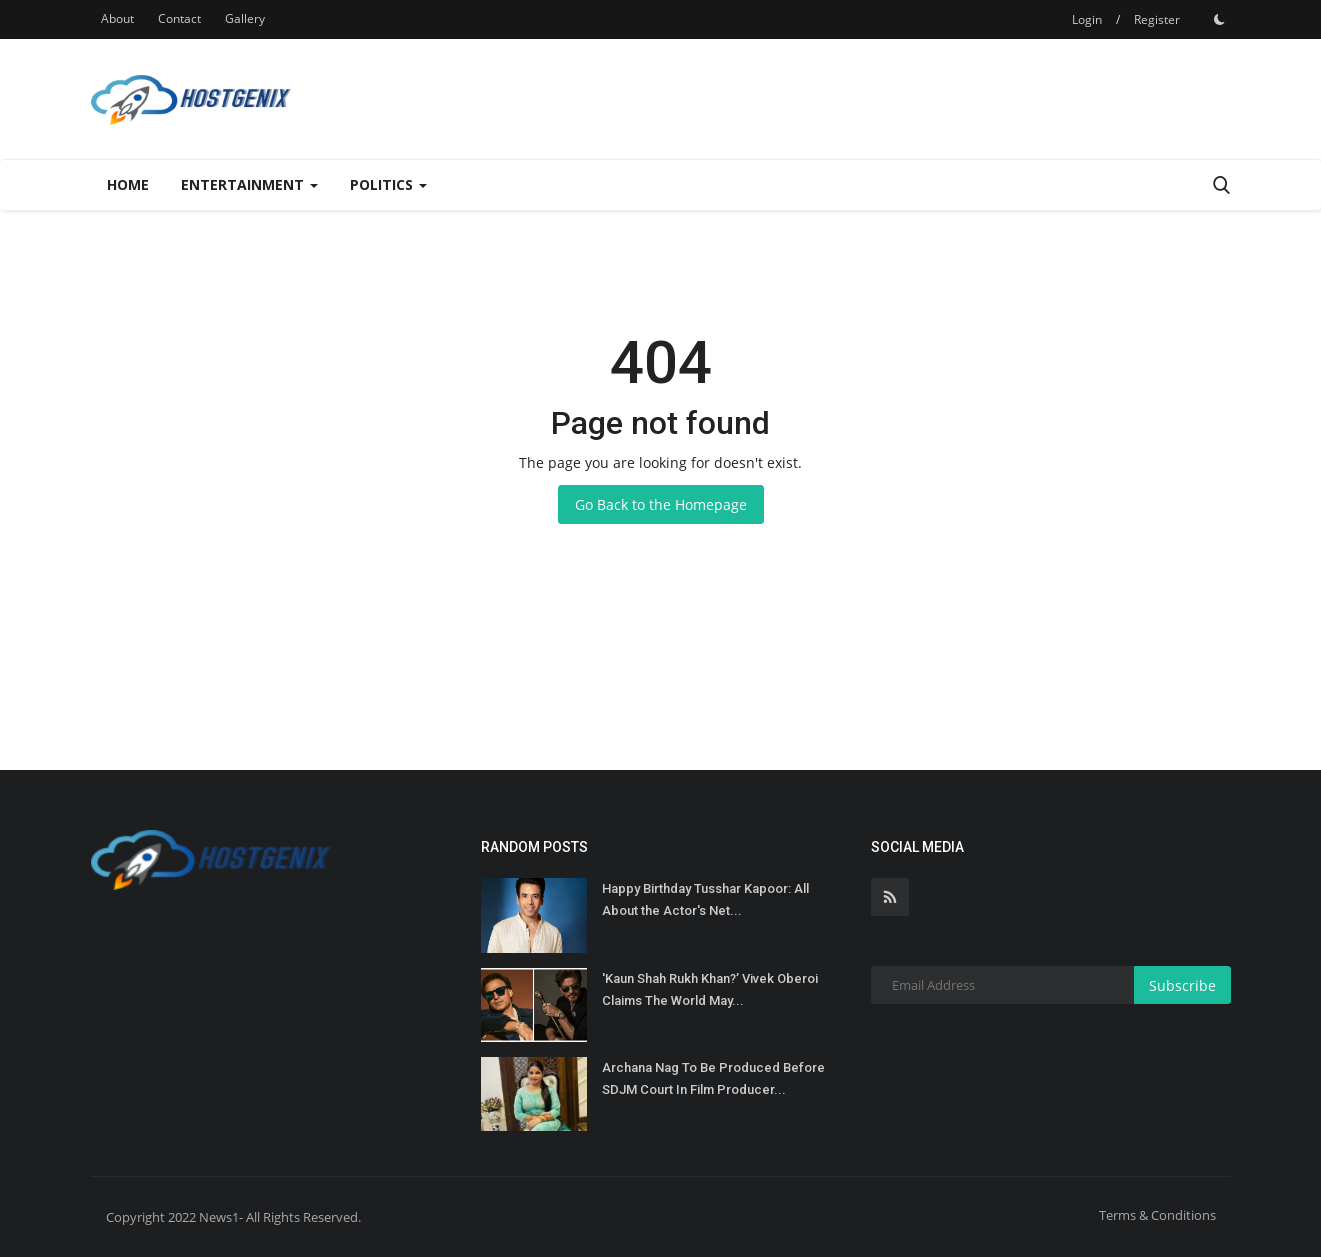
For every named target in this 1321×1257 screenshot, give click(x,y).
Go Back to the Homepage (661, 504)
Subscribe (1182, 985)
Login (1087, 19)
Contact (179, 18)
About (117, 18)
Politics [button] (388, 184)
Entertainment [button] (249, 184)
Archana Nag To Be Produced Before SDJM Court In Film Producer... (713, 1078)
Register (1157, 19)
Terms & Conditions (1157, 1215)
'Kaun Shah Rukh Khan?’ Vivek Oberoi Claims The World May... (710, 989)
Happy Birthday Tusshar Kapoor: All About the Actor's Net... (705, 899)
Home (128, 184)
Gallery (245, 18)
